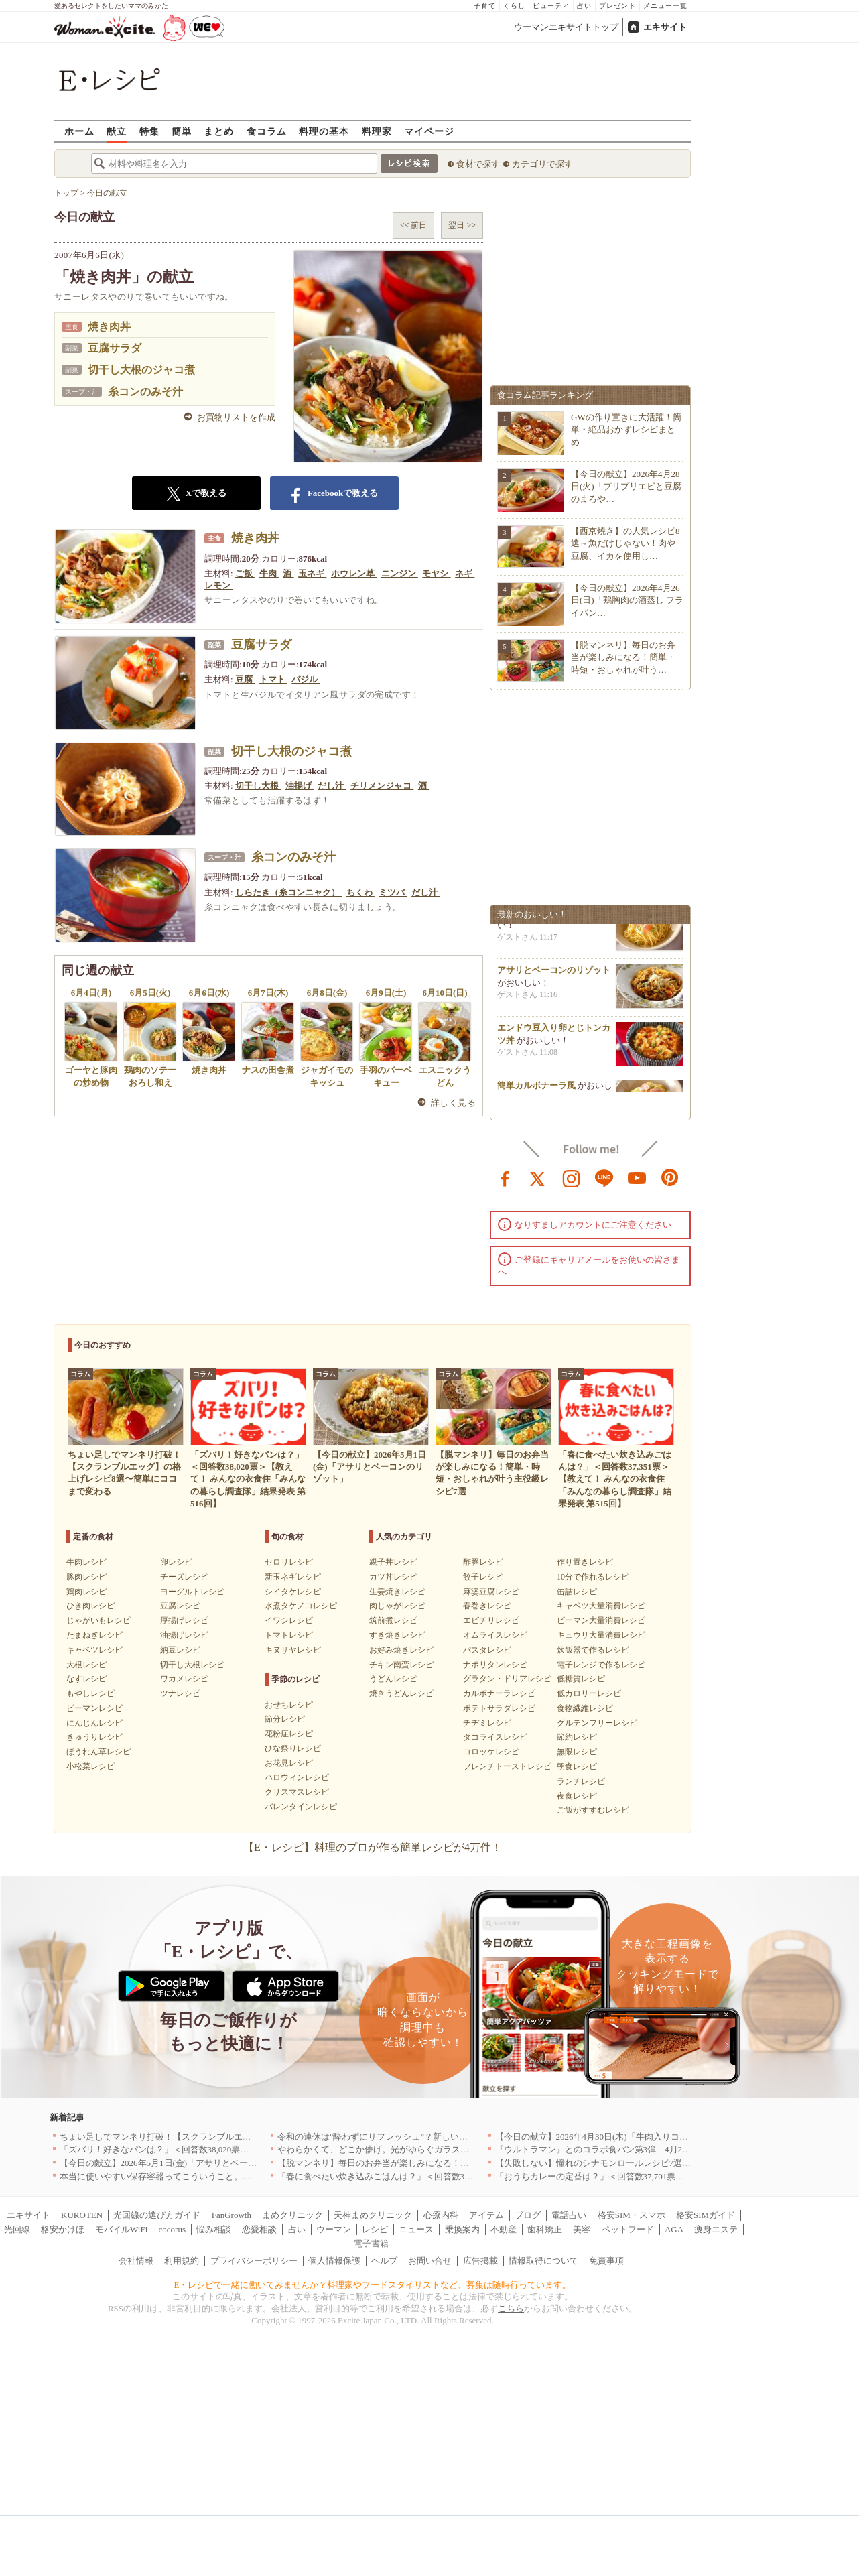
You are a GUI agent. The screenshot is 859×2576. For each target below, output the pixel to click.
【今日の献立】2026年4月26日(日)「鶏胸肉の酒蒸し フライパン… (627, 600)
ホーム (79, 131)
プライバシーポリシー (254, 2261)
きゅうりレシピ (94, 1737)
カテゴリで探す (542, 164)
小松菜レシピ (90, 1766)
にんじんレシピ (94, 1723)
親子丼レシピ (393, 1562)
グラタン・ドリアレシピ (507, 1678)
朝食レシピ (577, 1766)
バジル (305, 679)
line (604, 1177)
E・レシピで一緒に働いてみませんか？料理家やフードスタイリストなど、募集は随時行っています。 (373, 2285)
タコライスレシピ (495, 1737)
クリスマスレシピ (297, 1792)
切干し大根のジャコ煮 (141, 369)
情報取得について (543, 2261)
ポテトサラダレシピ (499, 1708)
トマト (273, 679)
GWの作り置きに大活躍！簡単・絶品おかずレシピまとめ (626, 429)
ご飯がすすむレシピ (593, 1810)
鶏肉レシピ (86, 1591)
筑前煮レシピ (393, 1620)
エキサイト (665, 27)
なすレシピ (86, 1678)
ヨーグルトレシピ (192, 1591)
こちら (511, 2308)
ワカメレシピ (184, 1678)
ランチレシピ (581, 1781)
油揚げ (299, 786)
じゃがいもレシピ (98, 1620)
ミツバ (393, 892)
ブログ (528, 2215)
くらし (514, 5)
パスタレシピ (487, 1650)
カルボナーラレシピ (499, 1693)
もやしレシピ (90, 1693)
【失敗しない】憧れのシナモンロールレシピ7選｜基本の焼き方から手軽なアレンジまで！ (671, 2163)
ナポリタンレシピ (495, 1664)
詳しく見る (453, 1103)
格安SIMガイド (705, 2215)
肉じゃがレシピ (397, 1605)
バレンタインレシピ (301, 1806)
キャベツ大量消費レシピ (601, 1605)
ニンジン (399, 573)
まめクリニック (292, 2215)
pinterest (670, 1177)
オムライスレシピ (495, 1635)
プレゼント (617, 5)
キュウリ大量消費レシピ (601, 1635)
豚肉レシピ (86, 1577)
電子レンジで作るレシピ (601, 1664)
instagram (571, 1177)
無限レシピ (577, 1751)
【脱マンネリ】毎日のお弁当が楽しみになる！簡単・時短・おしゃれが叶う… (623, 657)
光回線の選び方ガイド (156, 2215)
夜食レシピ (577, 1796)
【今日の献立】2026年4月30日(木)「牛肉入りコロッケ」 (604, 2137)
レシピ (375, 2229)
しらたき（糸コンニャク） (288, 892)
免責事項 (606, 2261)
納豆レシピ (180, 1650)
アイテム (486, 2215)
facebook (505, 1177)
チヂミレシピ (487, 1723)
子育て (485, 5)
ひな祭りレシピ (293, 1748)
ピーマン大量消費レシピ (601, 1620)
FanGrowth (231, 2215)
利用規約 (181, 2261)
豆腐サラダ (114, 348)
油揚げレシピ (184, 1635)
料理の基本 (324, 131)
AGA (674, 2229)
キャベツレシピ (94, 1650)
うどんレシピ (393, 1678)
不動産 (503, 2229)
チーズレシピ (184, 1577)
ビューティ (551, 5)
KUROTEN (82, 2215)
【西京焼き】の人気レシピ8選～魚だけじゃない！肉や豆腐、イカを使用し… (625, 543)
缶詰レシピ (577, 1591)
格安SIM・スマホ (631, 2215)
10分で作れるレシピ (593, 1577)
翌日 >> (462, 225)
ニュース (416, 2229)
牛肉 (269, 573)
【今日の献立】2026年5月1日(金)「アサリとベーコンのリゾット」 (189, 2163)
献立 (117, 131)
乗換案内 (462, 2229)
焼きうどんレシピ (401, 1693)
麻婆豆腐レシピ (491, 1591)
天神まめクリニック (373, 2215)
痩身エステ (716, 2229)
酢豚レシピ (483, 1562)
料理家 (377, 131)
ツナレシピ (180, 1693)
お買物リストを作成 (236, 417)
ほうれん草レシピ (98, 1751)
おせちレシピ (289, 1705)
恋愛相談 (259, 2229)
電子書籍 (371, 2243)
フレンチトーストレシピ (507, 1766)
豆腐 (245, 679)
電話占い (568, 2215)
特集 (149, 131)
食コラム (267, 131)
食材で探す (478, 164)
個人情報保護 (334, 2261)
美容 (581, 2229)
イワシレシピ (289, 1620)
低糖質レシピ (581, 1678)
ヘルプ (384, 2261)
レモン (218, 585)
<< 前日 (413, 225)
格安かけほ (62, 2229)
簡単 (182, 131)
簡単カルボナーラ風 (536, 1091)
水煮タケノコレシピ (301, 1605)
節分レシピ (285, 1719)
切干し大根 (258, 786)
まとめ (219, 131)
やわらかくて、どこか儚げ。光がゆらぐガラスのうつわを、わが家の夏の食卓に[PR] (442, 2149)
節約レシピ (577, 1737)
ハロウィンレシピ (297, 1777)
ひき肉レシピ (90, 1605)
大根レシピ (86, 1664)
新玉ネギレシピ (293, 1577)
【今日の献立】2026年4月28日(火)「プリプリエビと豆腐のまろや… (626, 486)
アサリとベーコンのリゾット (553, 975)
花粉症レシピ (289, 1733)
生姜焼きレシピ (397, 1591)
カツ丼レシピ (393, 1577)
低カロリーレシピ (589, 1693)
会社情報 (136, 2261)
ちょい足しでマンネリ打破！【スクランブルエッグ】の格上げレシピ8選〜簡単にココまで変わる (249, 2137)
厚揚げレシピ (184, 1620)
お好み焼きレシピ (401, 1650)
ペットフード (628, 2229)
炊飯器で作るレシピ (593, 1650)
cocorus (172, 2229)
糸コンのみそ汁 (145, 391)
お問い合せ (430, 2261)
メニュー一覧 (665, 5)
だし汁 (332, 786)
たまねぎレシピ (94, 1635)
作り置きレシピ (585, 1562)
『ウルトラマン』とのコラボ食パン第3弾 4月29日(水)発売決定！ (624, 2149)
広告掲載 (480, 2261)
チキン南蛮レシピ (401, 1664)
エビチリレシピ (491, 1620)
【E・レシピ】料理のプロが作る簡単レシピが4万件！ (372, 1847)
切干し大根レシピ (192, 1664)
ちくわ (360, 892)
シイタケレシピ (293, 1591)
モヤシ (436, 573)
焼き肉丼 (109, 326)
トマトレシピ (289, 1635)
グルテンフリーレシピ (597, 1723)
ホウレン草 (354, 573)
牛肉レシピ (86, 1562)
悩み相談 (213, 2229)
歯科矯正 (544, 2229)
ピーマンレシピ (94, 1708)
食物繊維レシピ (585, 1708)
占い (584, 5)
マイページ (429, 131)
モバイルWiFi (121, 2229)
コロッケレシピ (491, 1751)
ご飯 (245, 573)
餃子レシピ (483, 1577)
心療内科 (440, 2215)
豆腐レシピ (180, 1605)
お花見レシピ (289, 1763)
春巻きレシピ (487, 1605)
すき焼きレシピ (397, 1635)
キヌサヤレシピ (293, 1650)
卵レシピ (176, 1562)
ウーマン (333, 2229)
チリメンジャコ (381, 786)
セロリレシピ (289, 1562)
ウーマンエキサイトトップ (566, 27)
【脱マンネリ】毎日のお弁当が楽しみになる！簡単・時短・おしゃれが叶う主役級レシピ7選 (458, 2163)
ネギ (464, 573)
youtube (637, 1177)
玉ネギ (312, 573)
